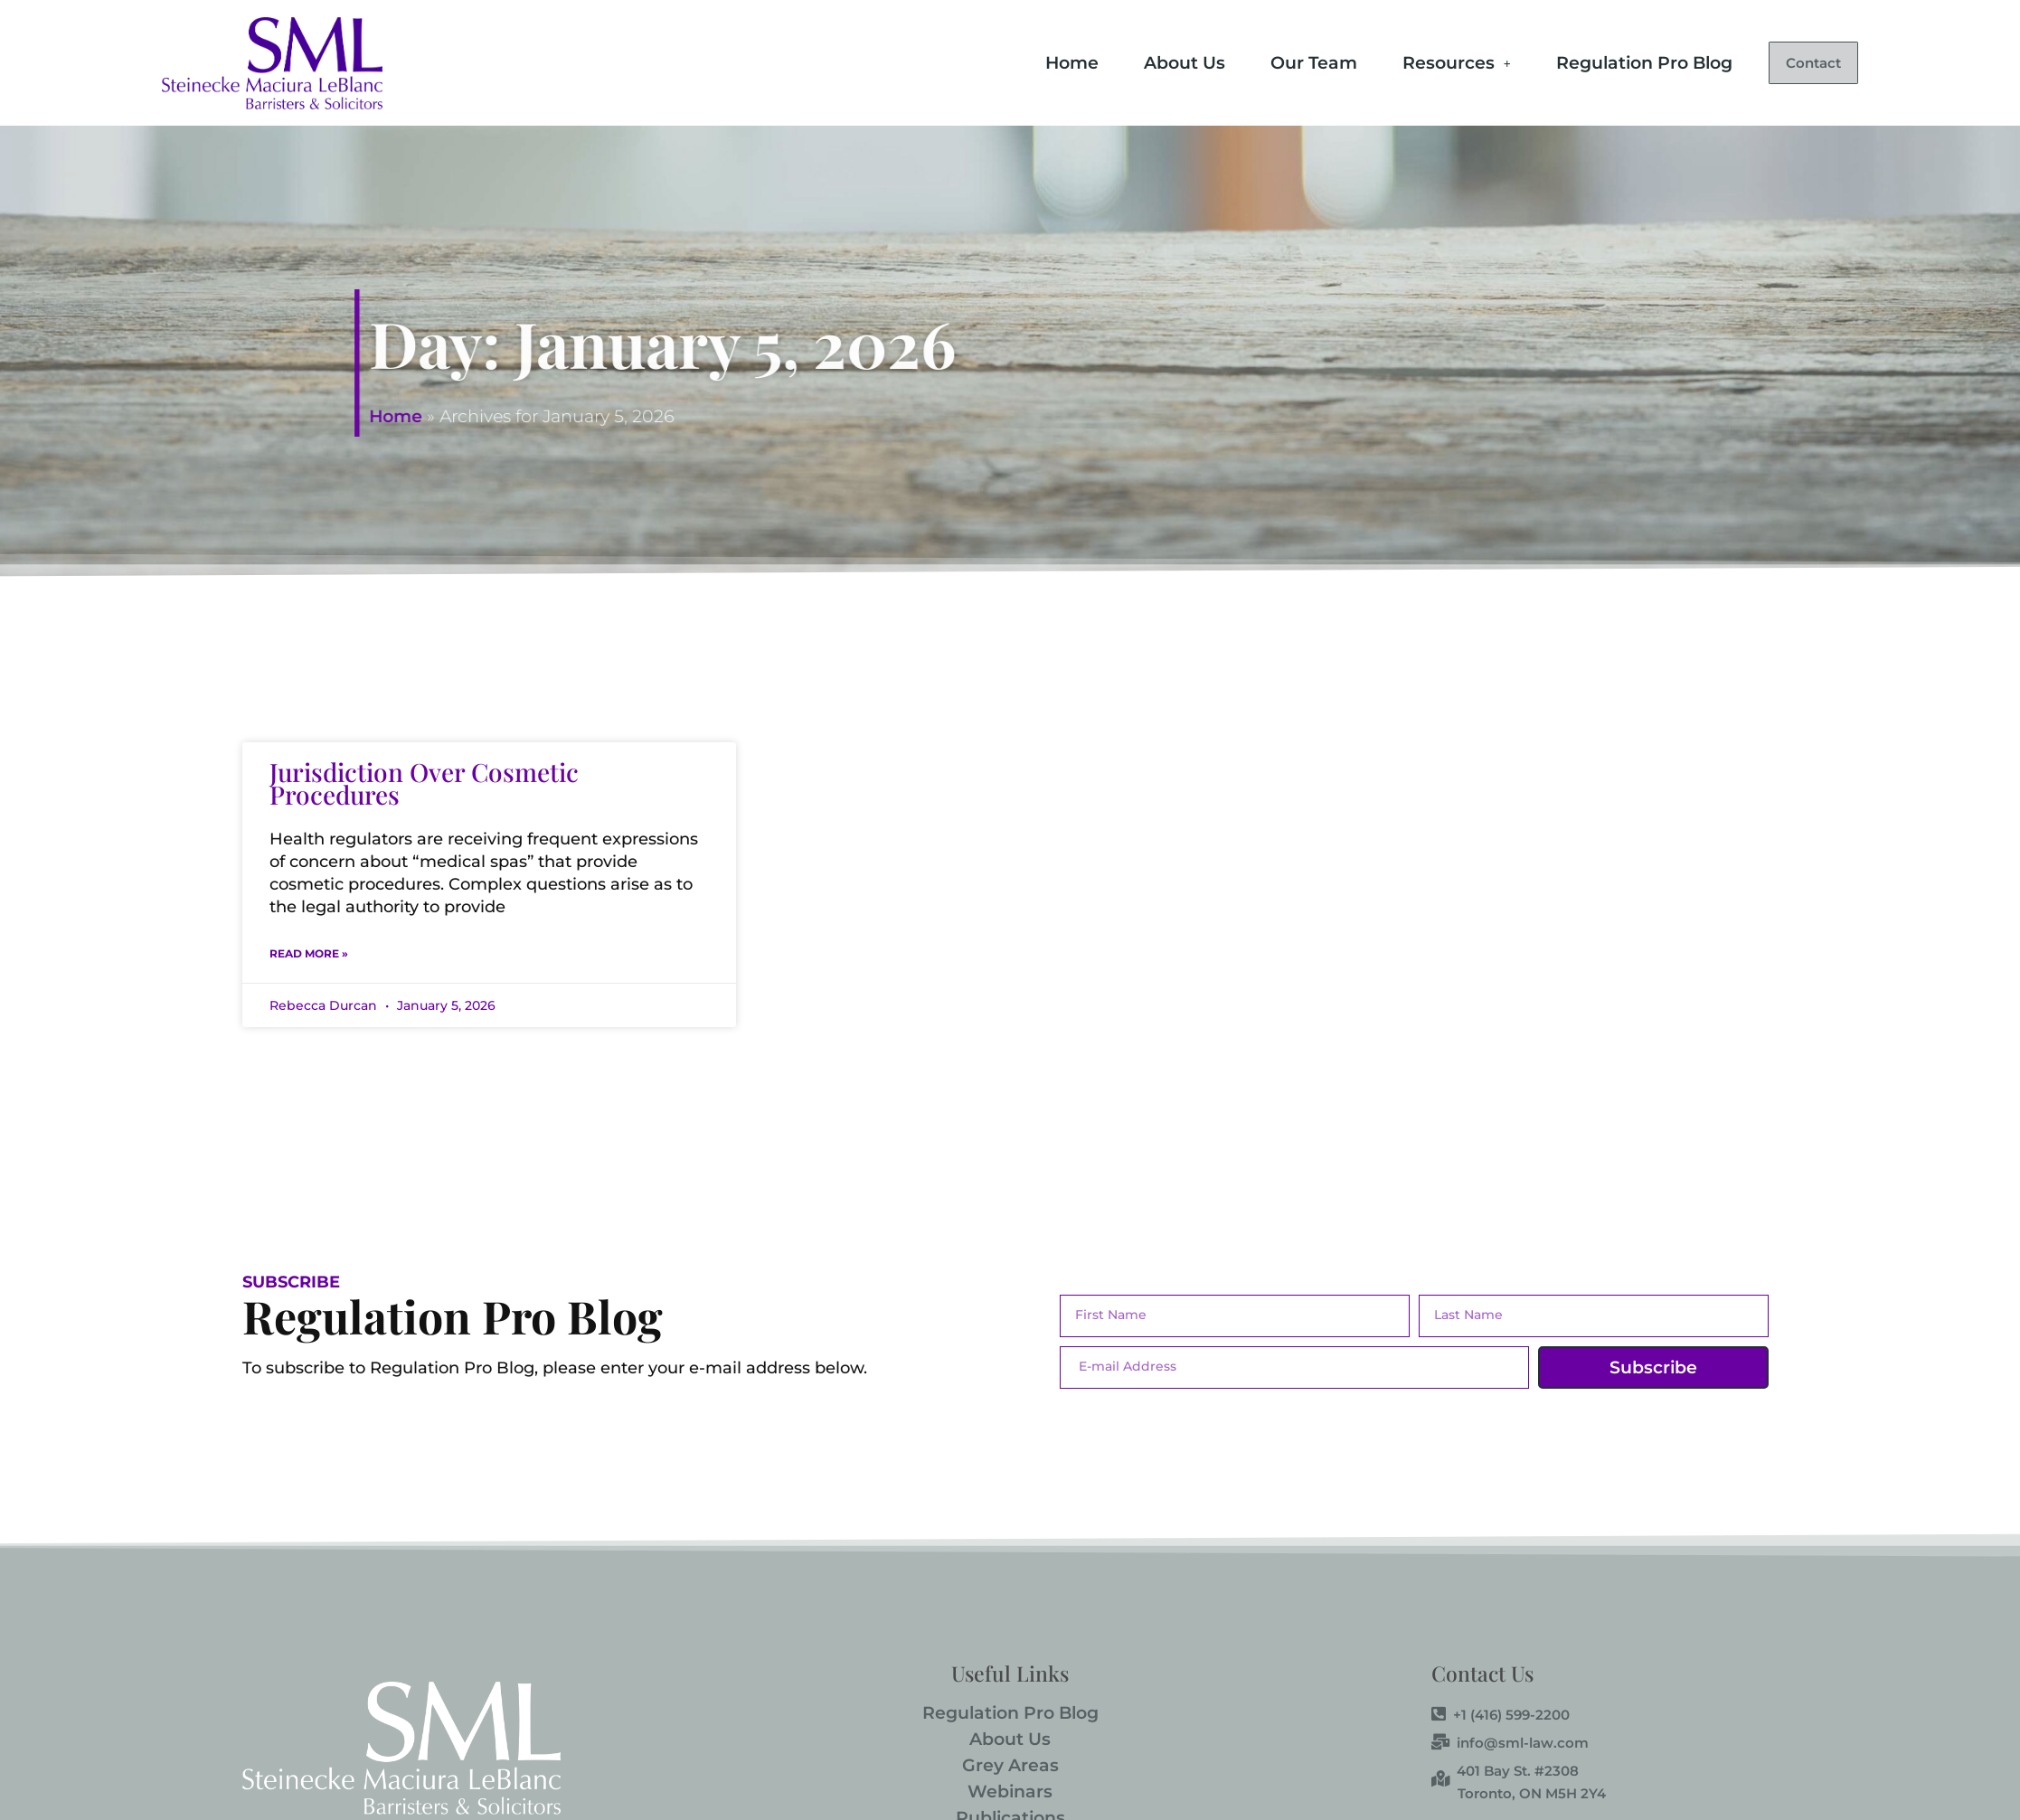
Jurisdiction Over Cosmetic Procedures (424, 783)
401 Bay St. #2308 (1505, 1771)
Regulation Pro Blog (1605, 61)
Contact (1794, 62)
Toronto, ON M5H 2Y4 (1532, 1793)
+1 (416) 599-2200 (1500, 1715)
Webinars (1010, 1791)
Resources (1418, 61)
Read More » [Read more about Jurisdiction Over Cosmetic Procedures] (308, 953)
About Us (1145, 61)
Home (1033, 61)
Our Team (1275, 61)
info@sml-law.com (1510, 1743)
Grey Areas (1010, 1765)
